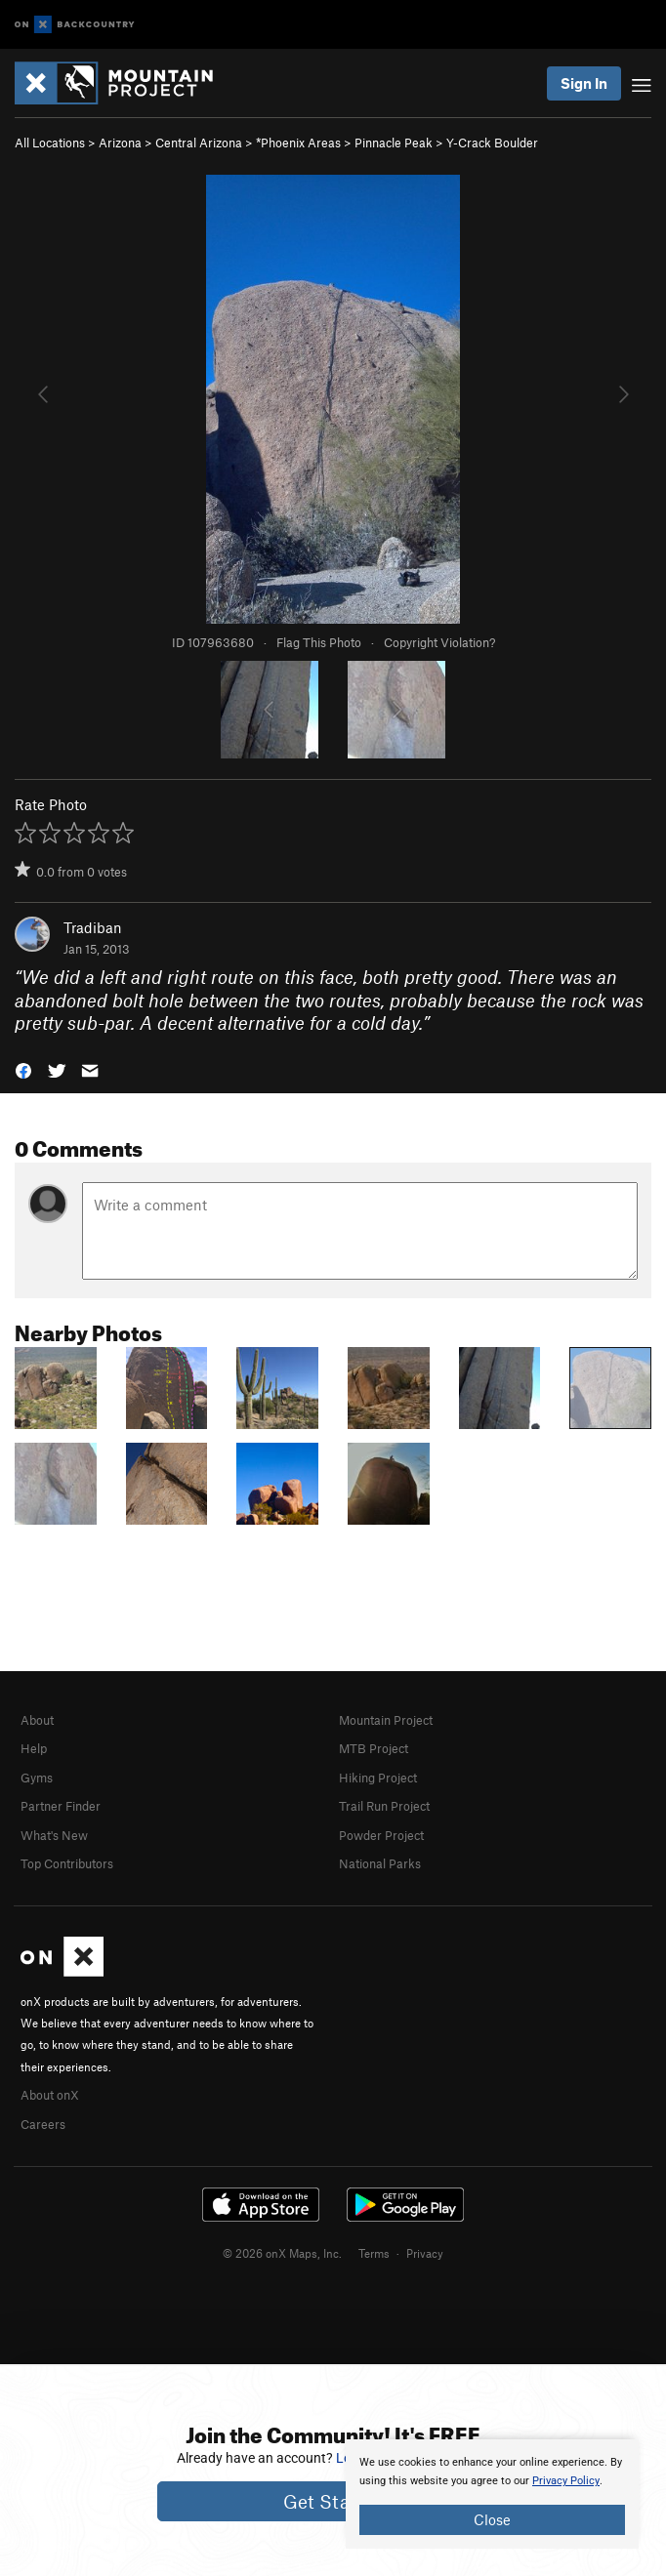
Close (492, 2519)
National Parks (380, 1863)
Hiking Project (378, 1777)
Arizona (120, 142)
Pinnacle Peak (393, 142)
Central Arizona (198, 142)
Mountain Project (386, 1720)
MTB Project (373, 1748)
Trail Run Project (384, 1806)
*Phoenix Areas (298, 142)
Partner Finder (61, 1806)
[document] (492, 2494)
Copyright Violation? (439, 642)
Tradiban (92, 927)
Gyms (37, 1777)
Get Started (333, 2501)
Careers (43, 2124)
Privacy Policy (566, 2480)
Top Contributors (67, 1863)
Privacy (424, 2253)
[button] (23, 1068)
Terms (374, 2253)
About (37, 1720)
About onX (50, 2095)
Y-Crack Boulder (492, 142)
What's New (54, 1835)
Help (34, 1748)
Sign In (584, 83)
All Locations (50, 142)
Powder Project (381, 1835)
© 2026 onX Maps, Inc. (282, 2253)
